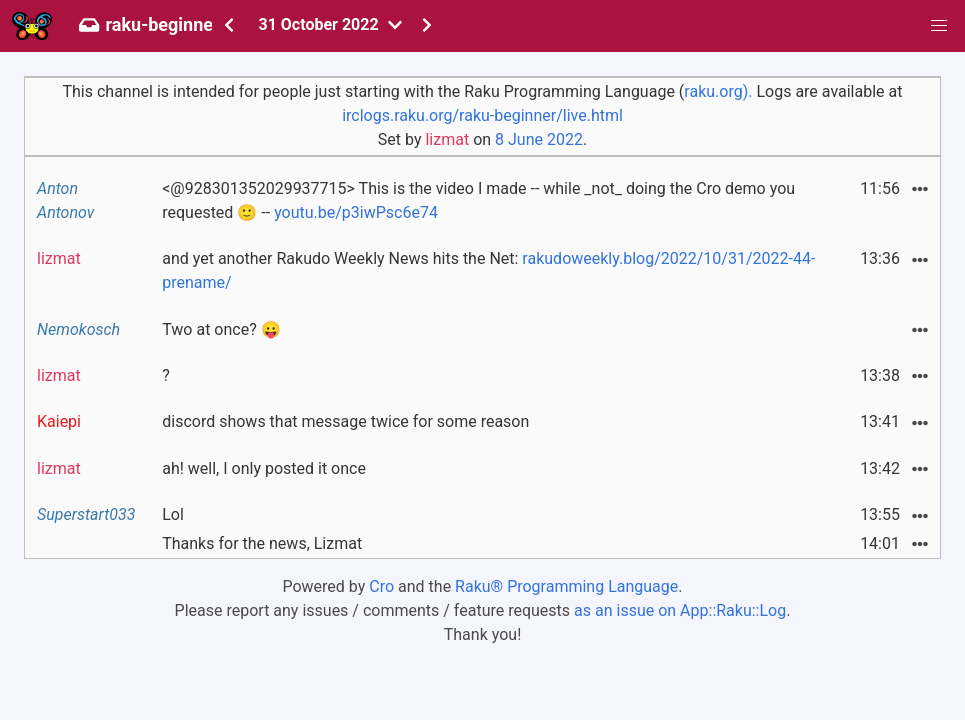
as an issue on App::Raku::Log (680, 610)
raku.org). (718, 91)
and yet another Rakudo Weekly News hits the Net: (488, 270)
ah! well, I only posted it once (264, 468)
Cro (381, 586)
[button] (939, 26)
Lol (173, 514)
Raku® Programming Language (566, 586)
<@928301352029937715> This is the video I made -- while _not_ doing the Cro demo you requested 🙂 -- (478, 200)
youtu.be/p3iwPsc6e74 (356, 212)
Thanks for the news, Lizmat (262, 543)
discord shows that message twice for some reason (345, 421)
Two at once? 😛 (221, 329)
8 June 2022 (539, 139)
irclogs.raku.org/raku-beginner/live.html (482, 115)
